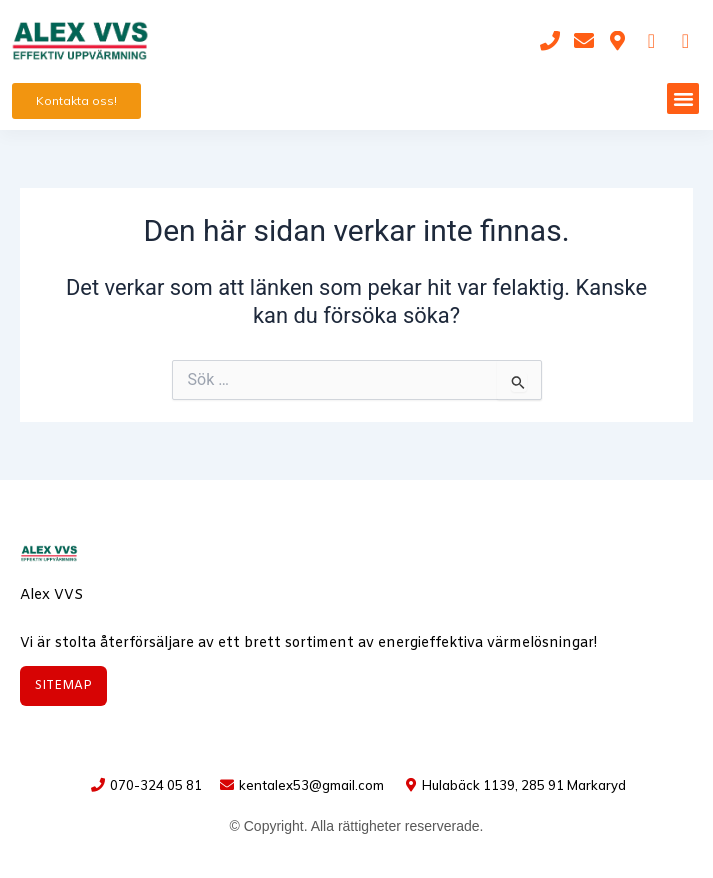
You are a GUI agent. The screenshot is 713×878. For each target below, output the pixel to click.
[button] (683, 99)
